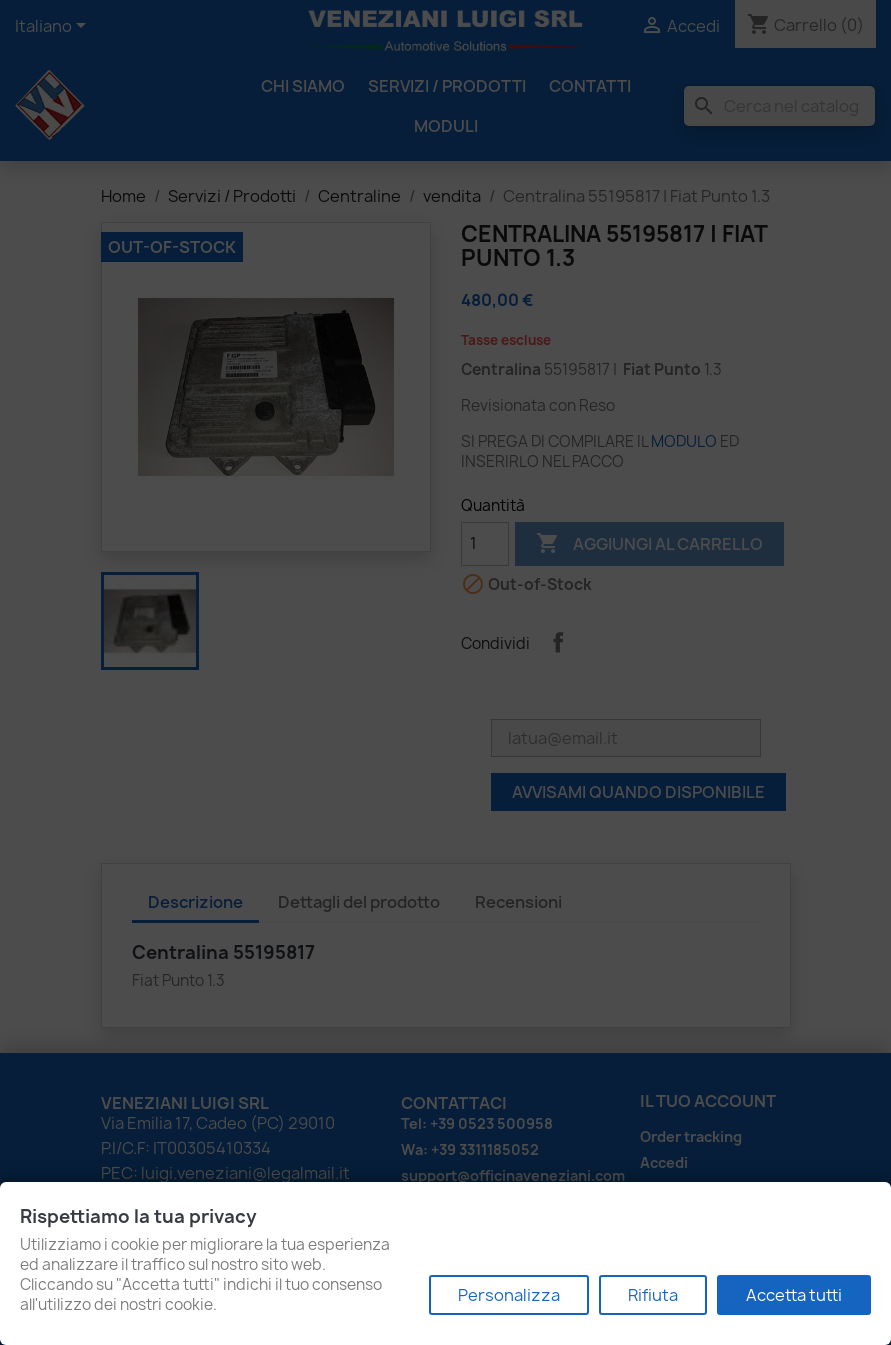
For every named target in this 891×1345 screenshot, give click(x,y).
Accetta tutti (794, 1295)
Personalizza (509, 1295)
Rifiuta (653, 1295)
